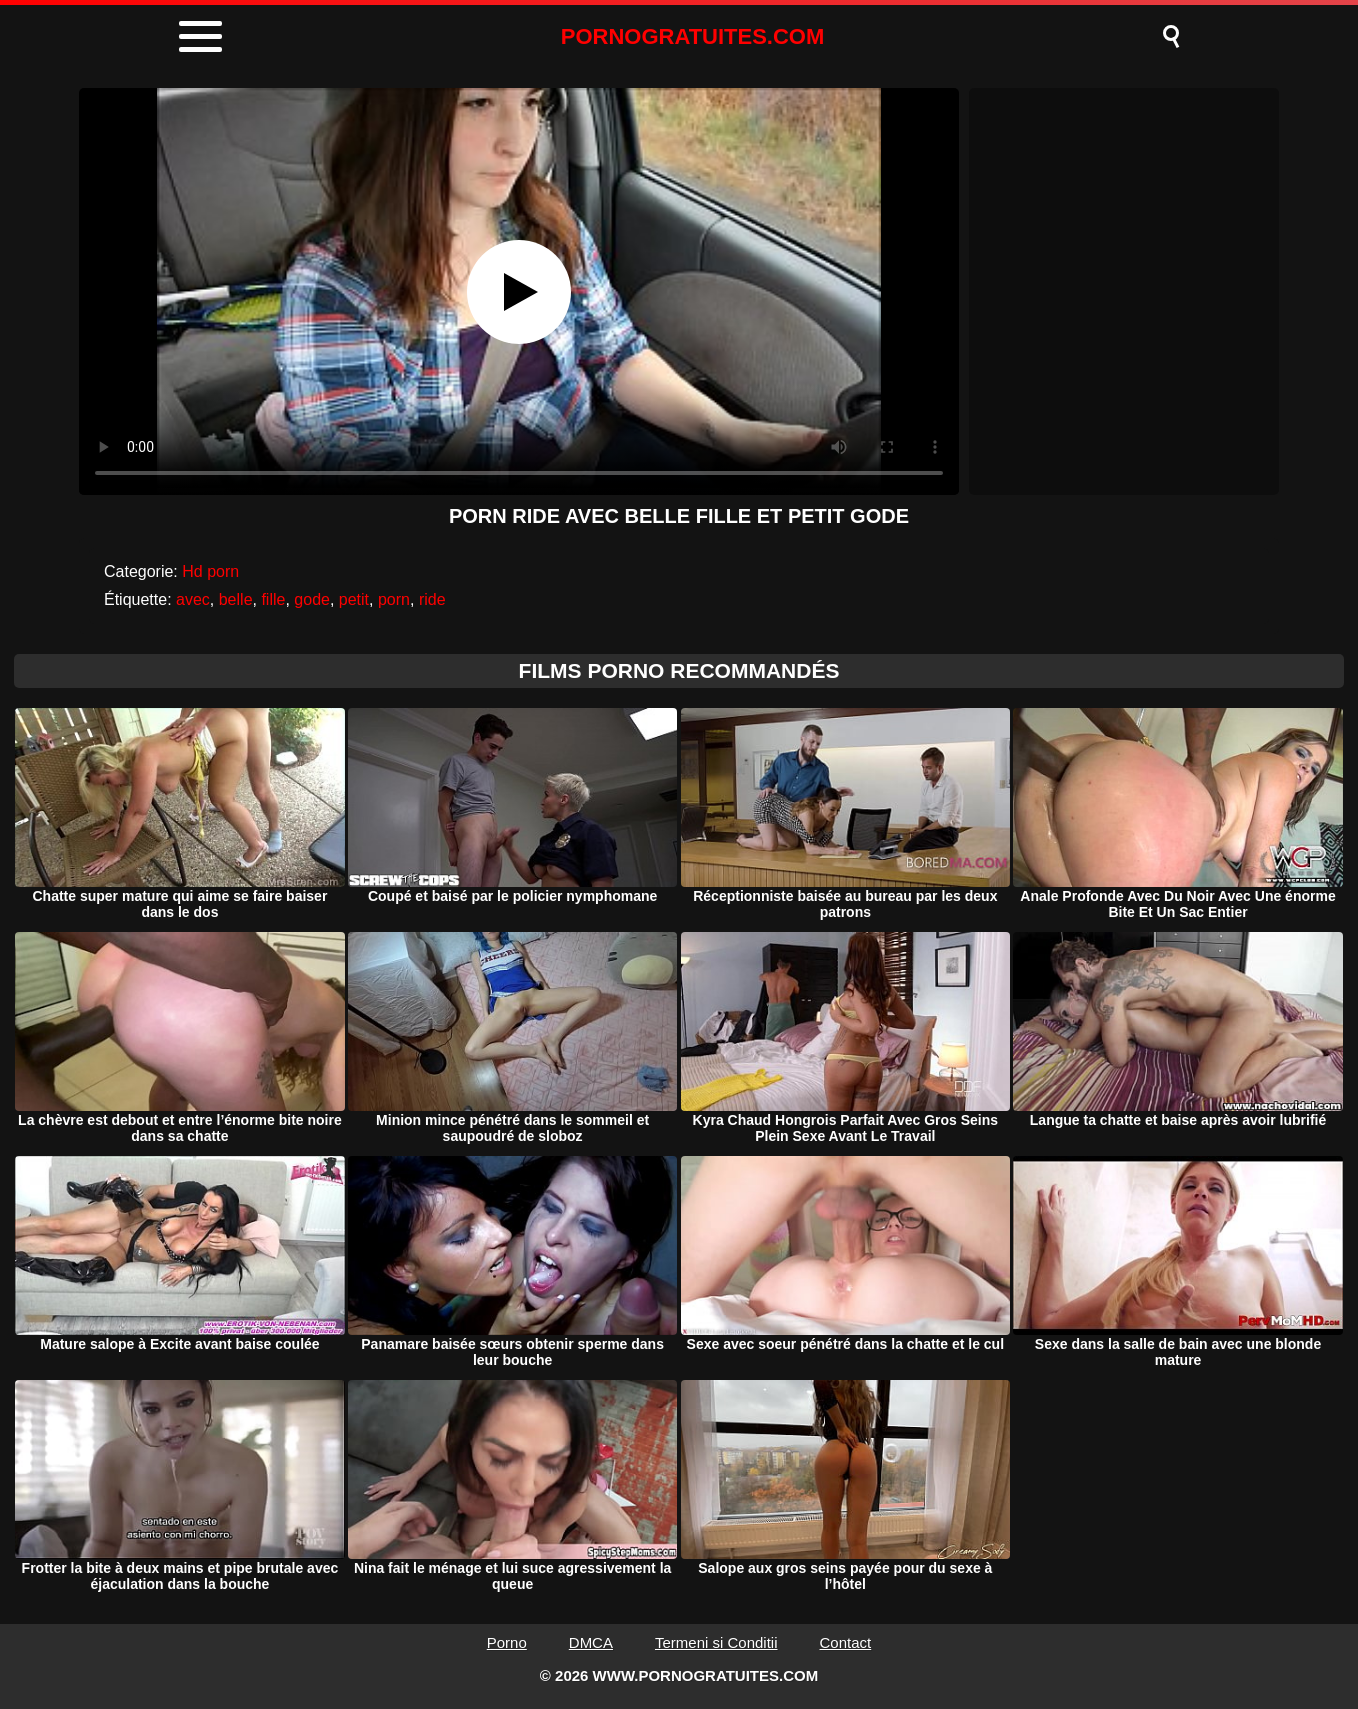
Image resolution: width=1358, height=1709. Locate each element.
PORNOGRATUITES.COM (693, 36)
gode (312, 599)
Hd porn (210, 571)
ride (432, 599)
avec (193, 599)
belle (236, 599)
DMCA (591, 1642)
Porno (507, 1642)
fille (273, 599)
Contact (846, 1642)
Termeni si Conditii (716, 1642)
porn (394, 599)
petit (354, 599)
